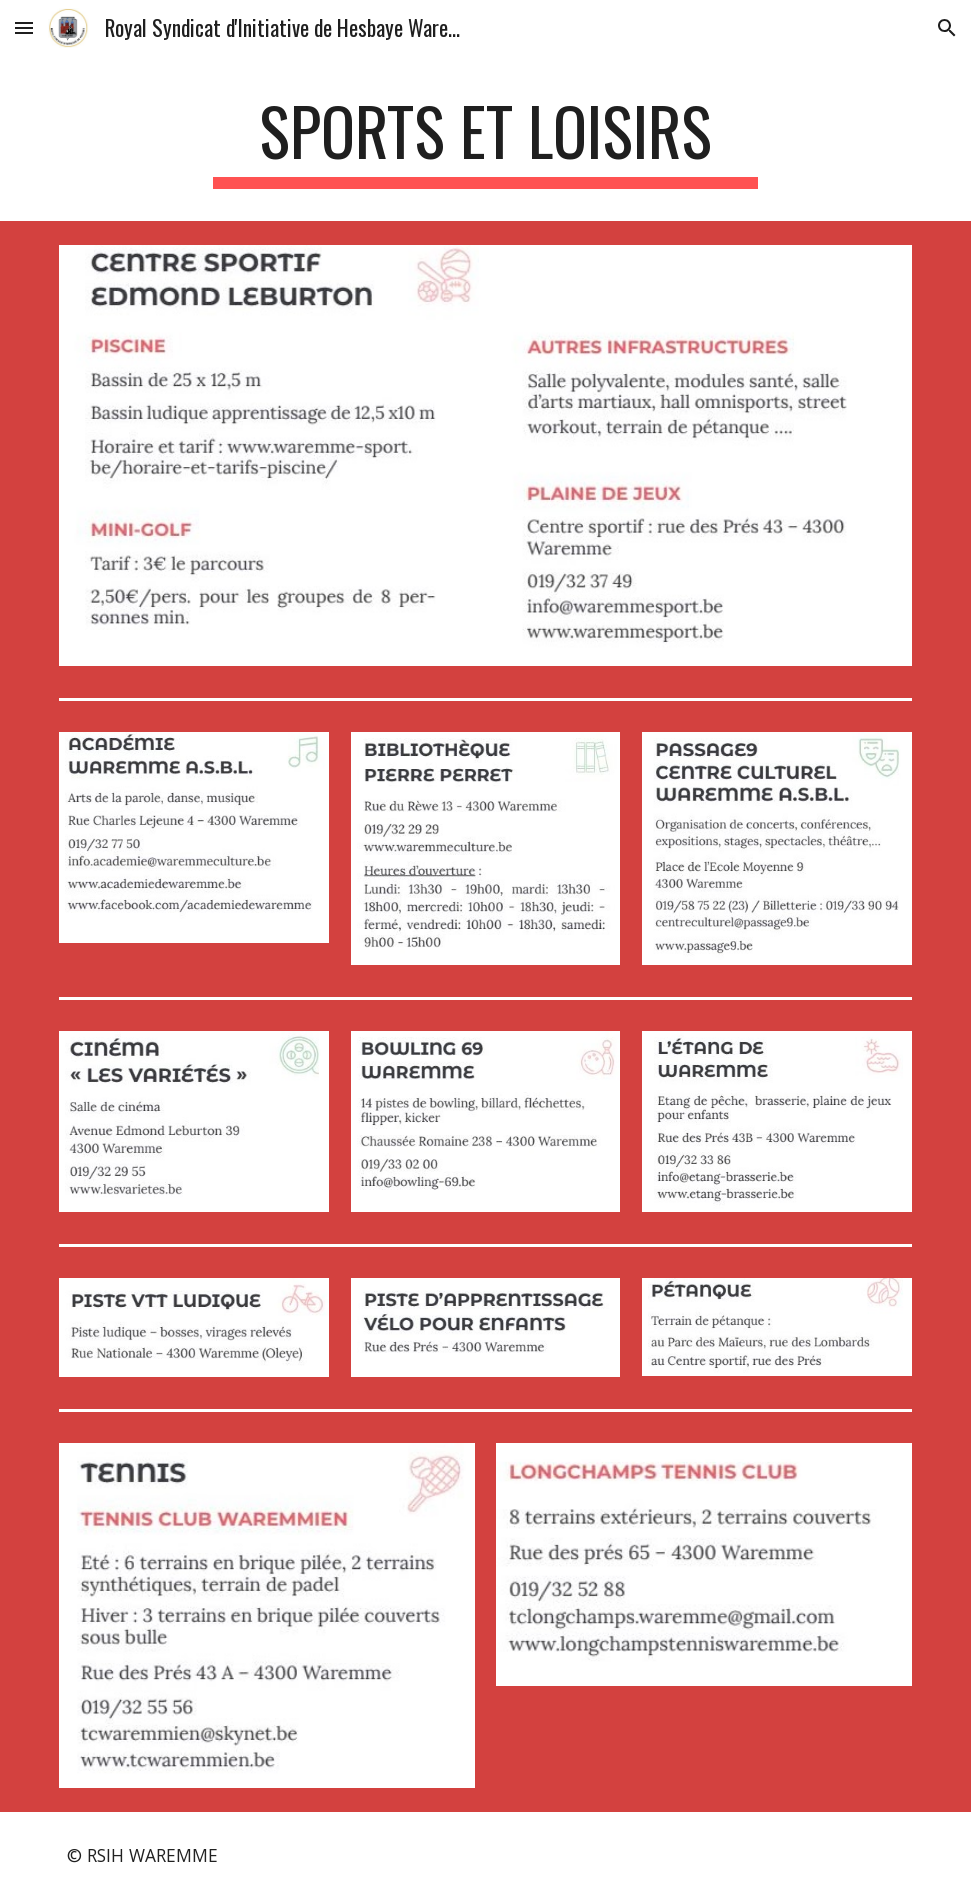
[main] (485, 140)
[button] (24, 27)
